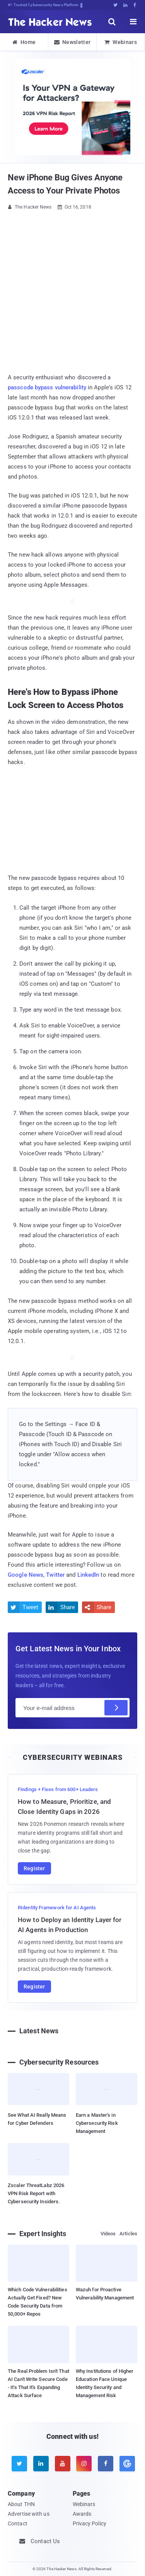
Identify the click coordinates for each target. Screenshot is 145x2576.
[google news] (126, 2463)
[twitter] (19, 2463)
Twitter (55, 1574)
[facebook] (105, 2463)
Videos (108, 2233)
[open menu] (133, 21)
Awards (82, 2514)
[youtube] (62, 2463)
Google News (25, 1574)
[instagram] (84, 2463)
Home (24, 42)
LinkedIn (88, 1574)
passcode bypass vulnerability (47, 387)
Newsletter (72, 42)
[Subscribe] (116, 1707)
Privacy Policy (89, 2523)
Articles (128, 2233)
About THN (21, 2504)
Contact (17, 2523)
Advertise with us (28, 2514)
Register (34, 1868)
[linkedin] (41, 2463)
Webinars (120, 42)
